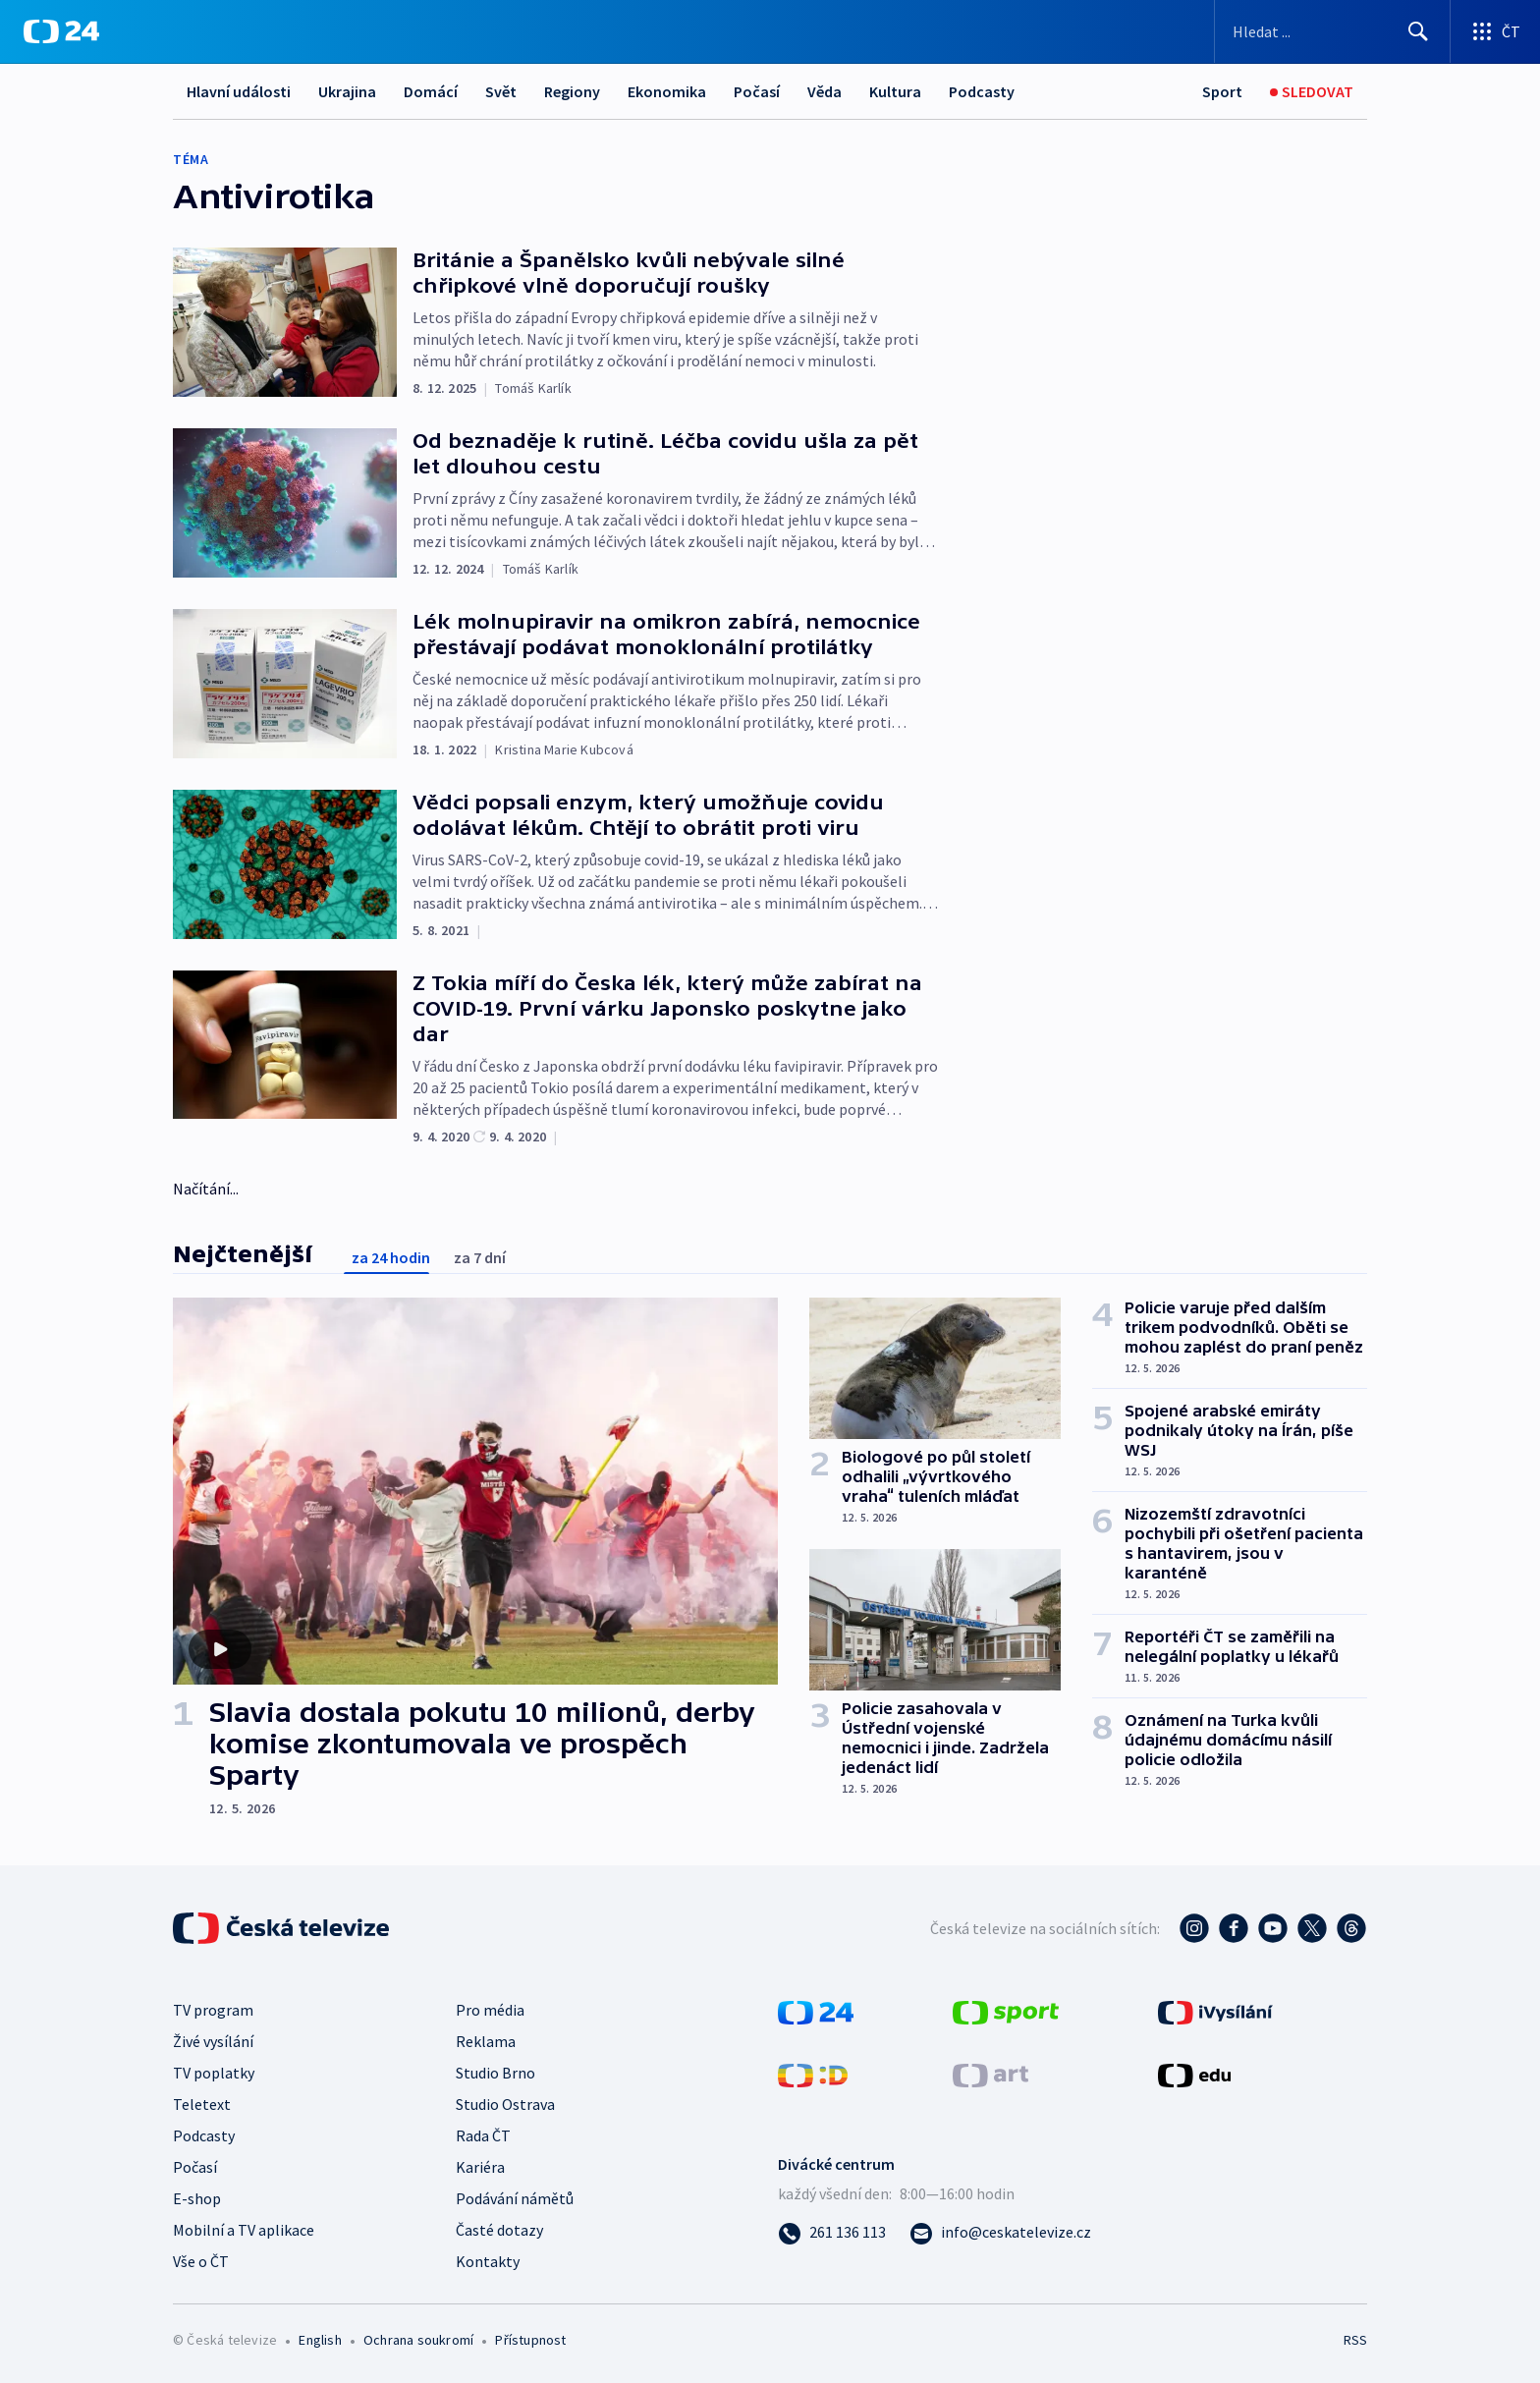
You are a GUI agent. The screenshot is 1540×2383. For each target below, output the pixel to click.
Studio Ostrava (505, 2104)
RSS (1355, 2340)
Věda (824, 91)
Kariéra (480, 2167)
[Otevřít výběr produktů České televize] (1495, 31)
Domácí (431, 91)
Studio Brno (495, 2072)
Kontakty (488, 2261)
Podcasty (982, 91)
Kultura (895, 91)
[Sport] (1222, 92)
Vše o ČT (201, 2261)
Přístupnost (530, 2340)
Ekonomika (667, 91)
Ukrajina (347, 91)
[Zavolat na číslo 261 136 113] (832, 2232)
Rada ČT (483, 2135)
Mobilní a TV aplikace (243, 2230)
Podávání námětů (515, 2198)
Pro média (490, 2010)
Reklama (486, 2041)
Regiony (572, 91)
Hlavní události (239, 91)
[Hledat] (1418, 31)
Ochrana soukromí (418, 2340)
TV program (213, 2010)
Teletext (202, 2104)
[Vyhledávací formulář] (1332, 31)
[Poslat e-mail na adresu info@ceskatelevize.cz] (1000, 2232)
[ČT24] (61, 31)
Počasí (757, 91)
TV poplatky (213, 2072)
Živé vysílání (213, 2041)
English (320, 2340)
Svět (501, 91)
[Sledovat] (1311, 92)
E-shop (197, 2198)
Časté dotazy (499, 2230)
